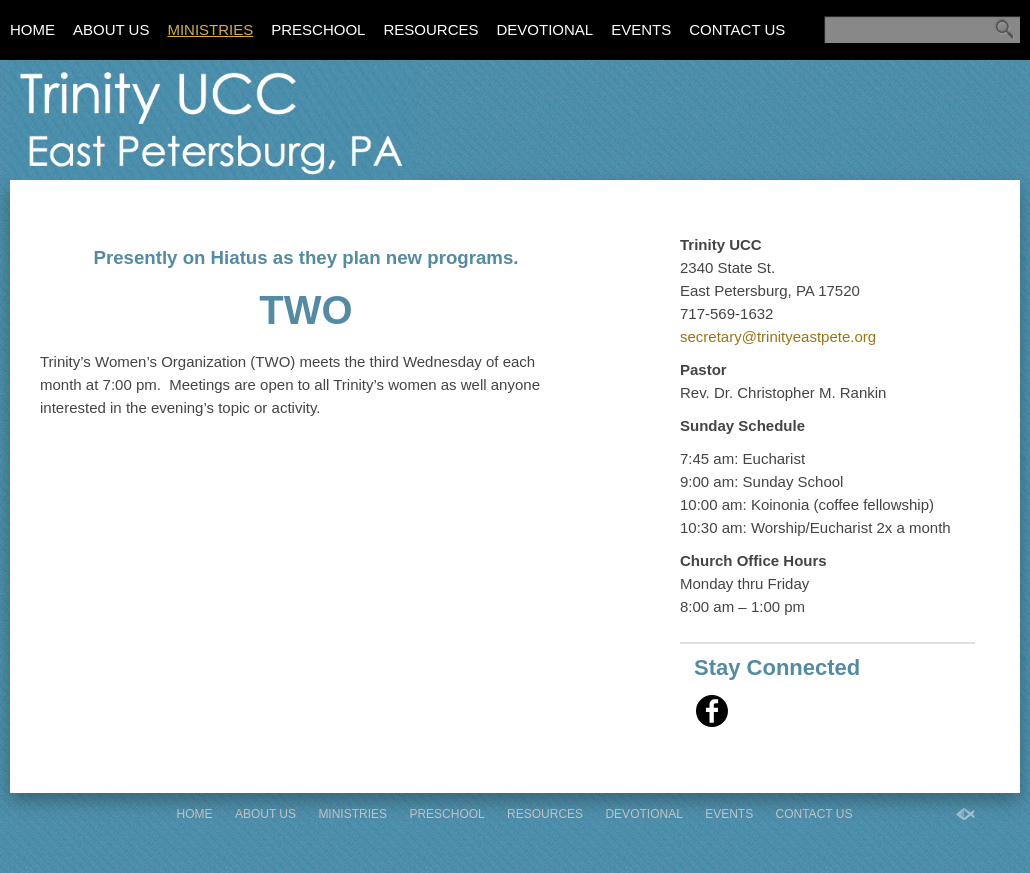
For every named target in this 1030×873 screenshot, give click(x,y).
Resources (430, 29)
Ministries (210, 29)
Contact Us (737, 29)
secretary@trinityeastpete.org (778, 336)
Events (641, 29)
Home (32, 29)
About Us (111, 29)
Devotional (544, 29)
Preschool (318, 29)
